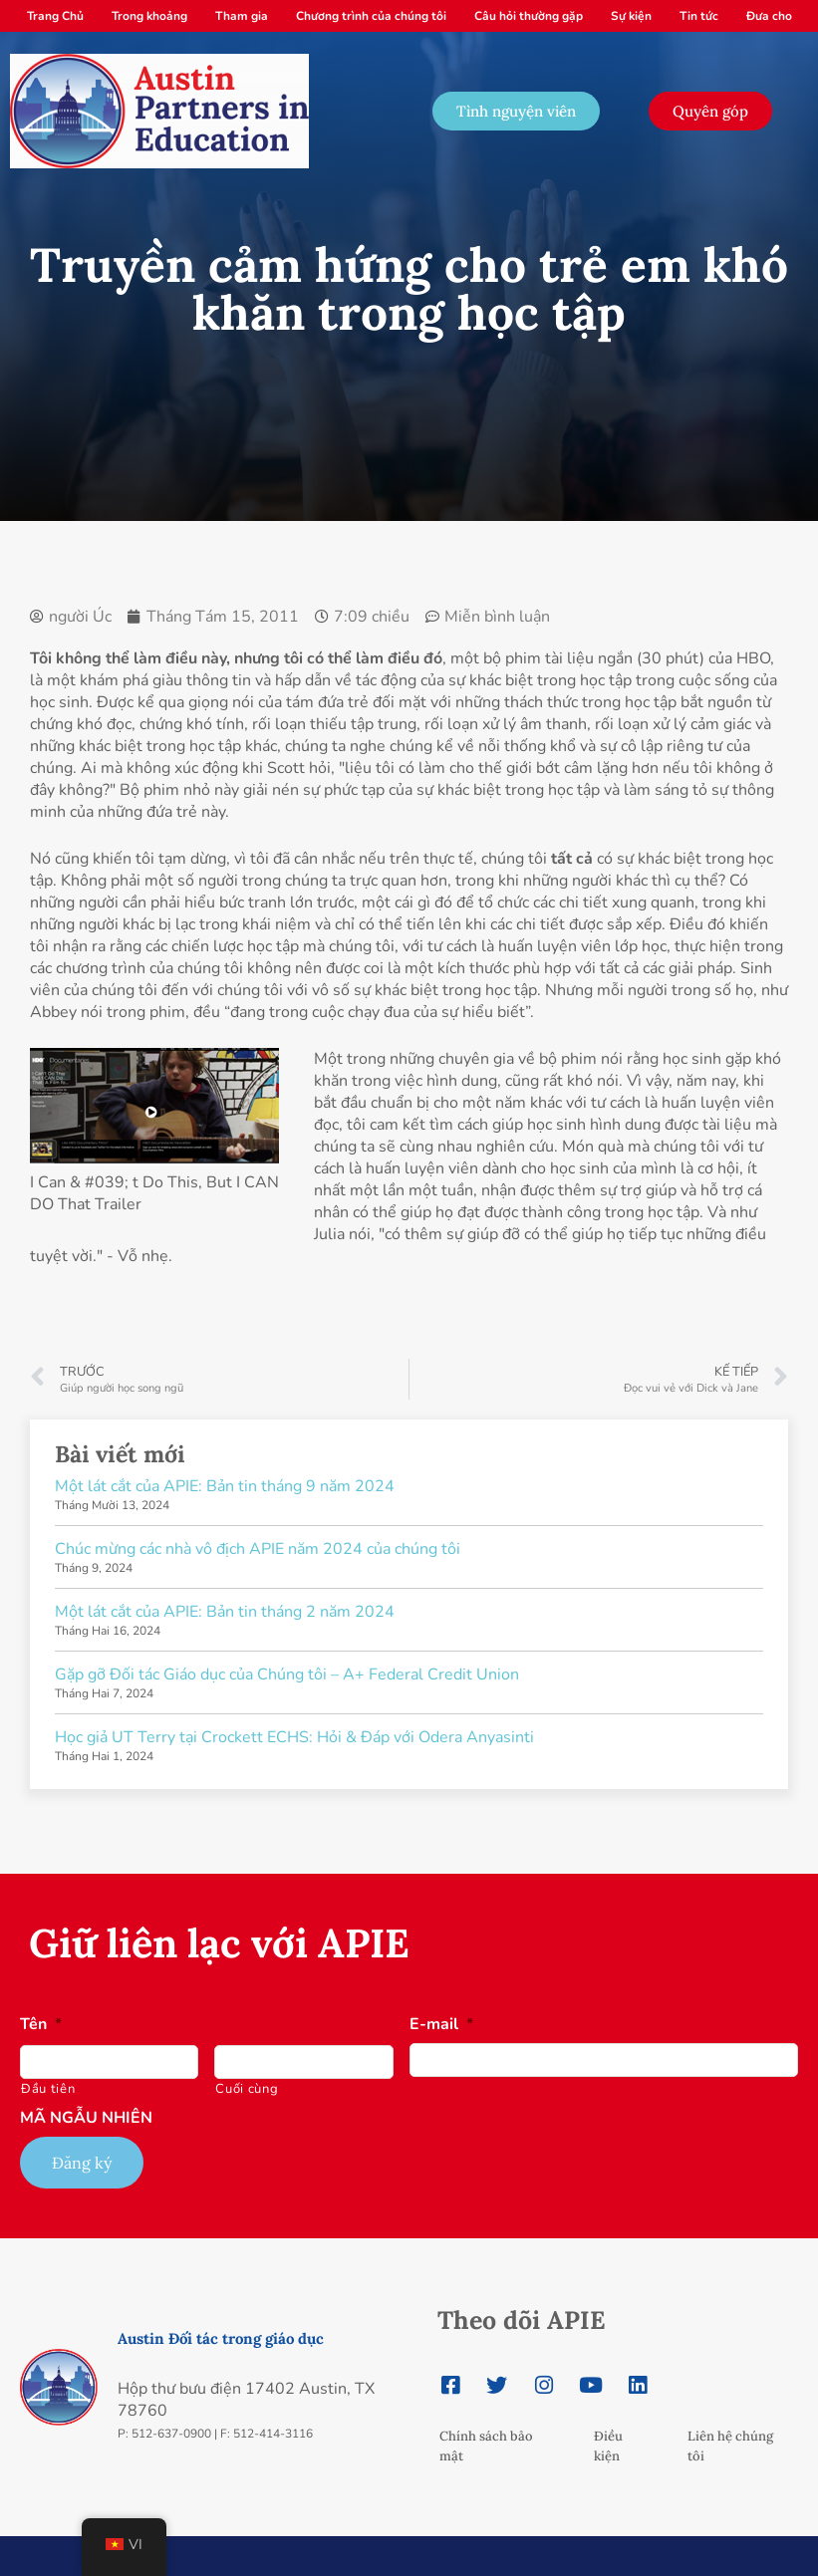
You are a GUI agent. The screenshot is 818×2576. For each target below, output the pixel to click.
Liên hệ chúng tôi (730, 2446)
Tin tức (699, 16)
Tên (41, 2024)
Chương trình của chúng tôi (371, 16)
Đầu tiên (48, 2089)
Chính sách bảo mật (486, 2446)
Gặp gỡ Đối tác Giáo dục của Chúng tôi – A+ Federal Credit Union (287, 1674)
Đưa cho (769, 16)
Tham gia (241, 16)
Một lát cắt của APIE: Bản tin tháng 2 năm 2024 (225, 1612)
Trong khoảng (149, 16)
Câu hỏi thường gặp (528, 16)
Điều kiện (608, 2446)
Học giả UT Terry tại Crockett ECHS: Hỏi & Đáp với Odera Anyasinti (294, 1737)
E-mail (441, 2024)
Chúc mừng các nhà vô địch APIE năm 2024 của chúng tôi (257, 1549)
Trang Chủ (55, 16)
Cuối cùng (246, 2089)
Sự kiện (631, 16)
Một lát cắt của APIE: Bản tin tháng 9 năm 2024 (225, 1486)
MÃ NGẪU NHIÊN (86, 2118)
